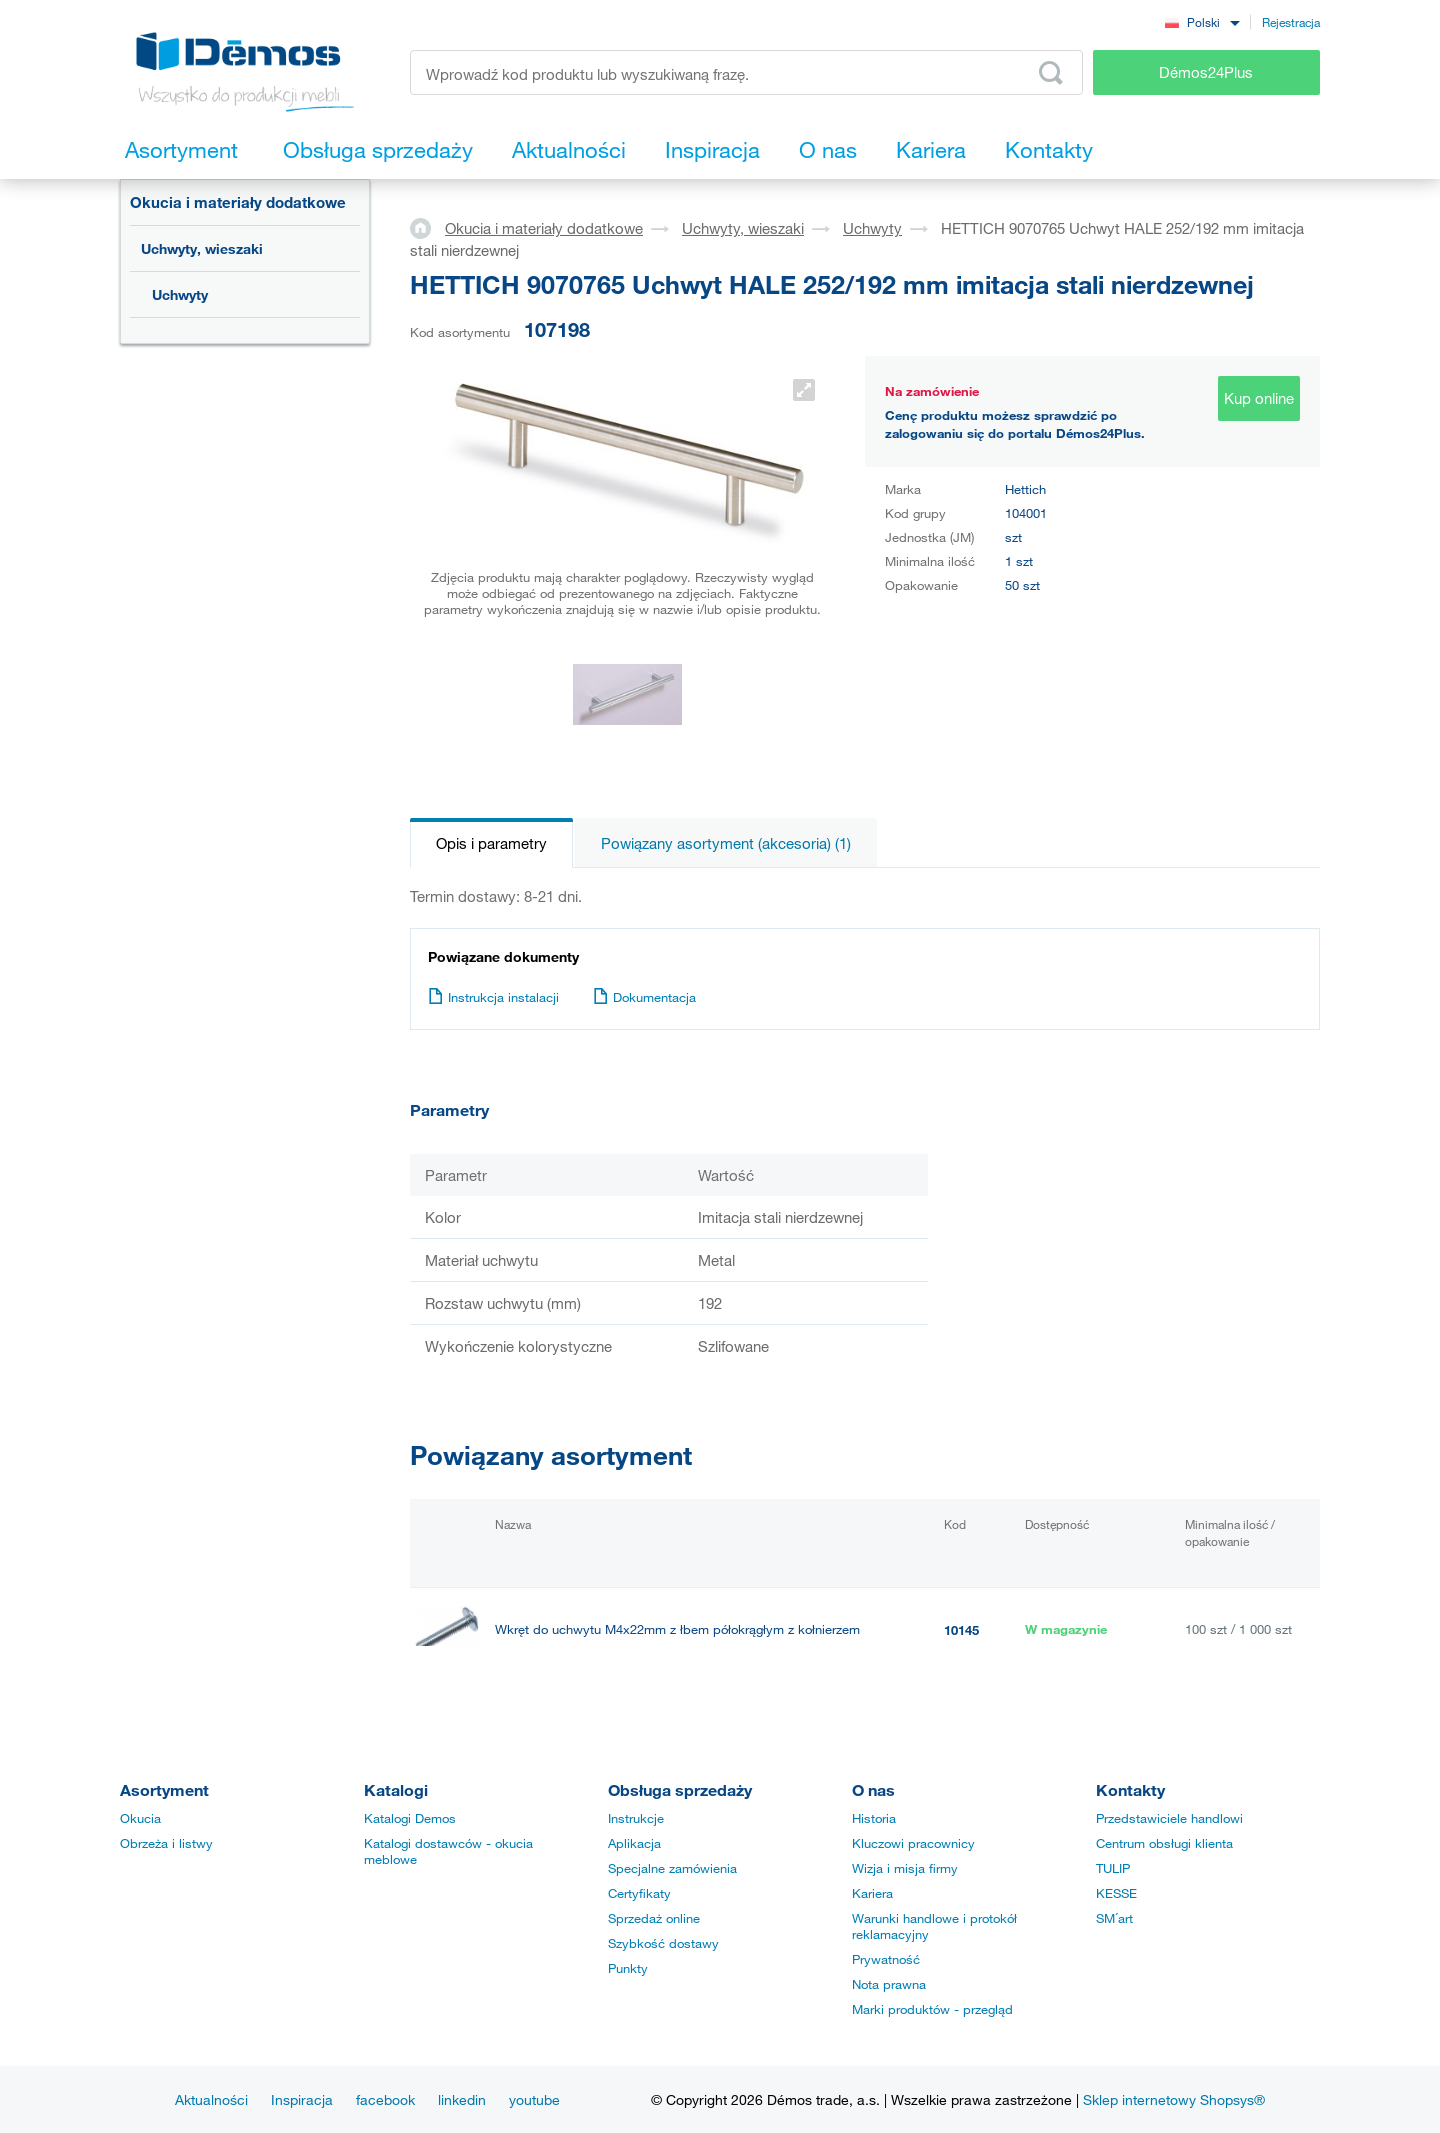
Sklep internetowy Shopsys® (1174, 2099)
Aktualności (211, 2099)
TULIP (1113, 1868)
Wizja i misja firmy (905, 1868)
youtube (534, 2099)
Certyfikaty (639, 1893)
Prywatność (886, 1959)
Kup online (1259, 398)
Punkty (628, 1968)
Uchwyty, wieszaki (202, 248)
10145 (961, 1630)
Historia (874, 1818)
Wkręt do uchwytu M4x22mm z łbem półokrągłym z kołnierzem (677, 1629)
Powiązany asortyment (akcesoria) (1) (726, 843)
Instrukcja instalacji (493, 997)
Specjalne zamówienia (672, 1868)
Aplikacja (634, 1843)
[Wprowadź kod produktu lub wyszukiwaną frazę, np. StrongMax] (746, 72)
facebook (385, 2099)
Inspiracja (302, 2099)
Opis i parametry (491, 843)
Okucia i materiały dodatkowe (238, 202)
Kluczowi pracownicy (913, 1843)
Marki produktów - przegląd (932, 2009)
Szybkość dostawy (663, 1943)
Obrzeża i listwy (166, 1843)
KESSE (1116, 1893)
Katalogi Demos (410, 1818)
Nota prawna (889, 1984)
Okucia (140, 1818)
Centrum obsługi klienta (1164, 1843)
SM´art (1114, 1918)
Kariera (872, 1893)
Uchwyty (180, 294)
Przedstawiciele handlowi (1169, 1818)
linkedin (462, 2099)
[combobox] (1202, 21)
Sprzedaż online (654, 1918)
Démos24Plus (1206, 72)
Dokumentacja (644, 997)
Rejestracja (1291, 22)
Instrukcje (636, 1818)
